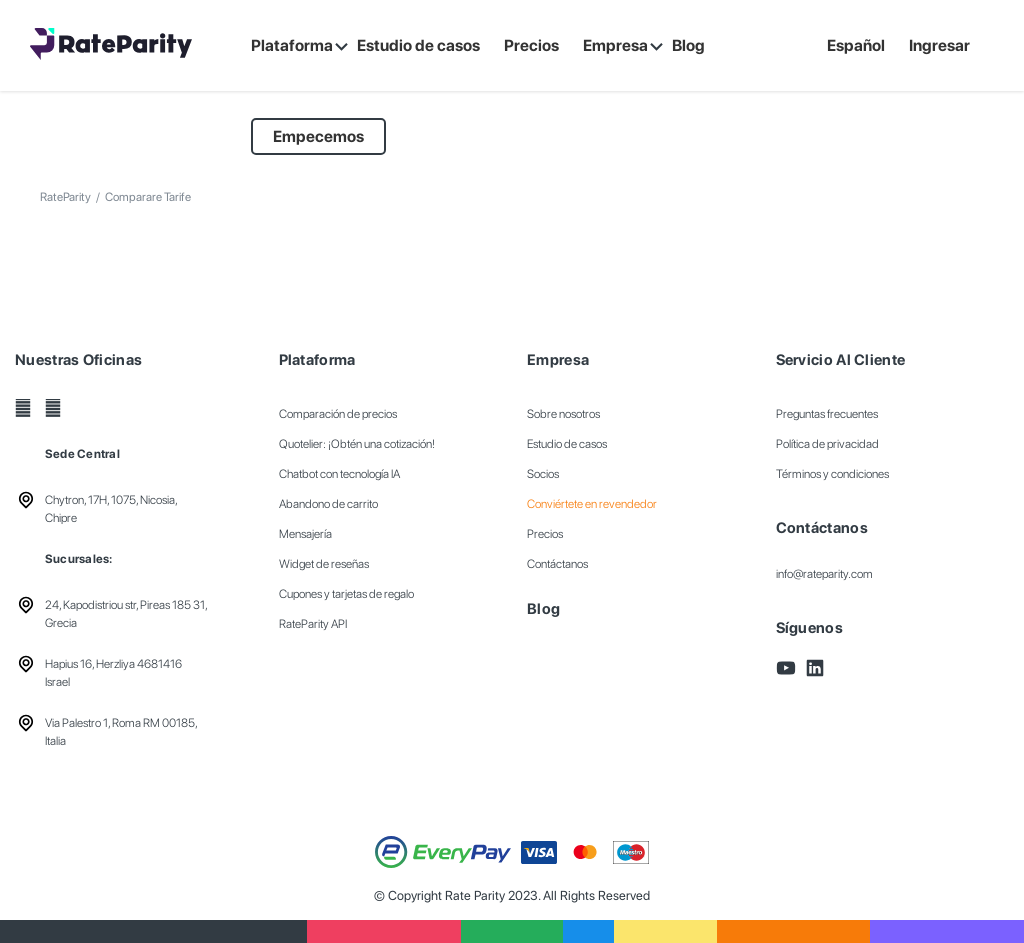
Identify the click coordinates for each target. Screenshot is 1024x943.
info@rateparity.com (824, 574)
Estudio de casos (567, 444)
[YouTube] (23, 408)
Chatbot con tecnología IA (339, 474)
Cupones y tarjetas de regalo (346, 594)
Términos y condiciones (832, 474)
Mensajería (305, 534)
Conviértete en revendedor (592, 504)
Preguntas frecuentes (827, 414)
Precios (545, 534)
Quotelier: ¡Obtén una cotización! (357, 444)
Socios (543, 474)
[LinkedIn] (53, 408)
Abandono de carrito (328, 504)
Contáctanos (557, 564)
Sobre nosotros (563, 414)
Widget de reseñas (324, 564)
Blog (543, 609)
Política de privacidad (827, 444)
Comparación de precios (338, 414)
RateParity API (313, 624)
